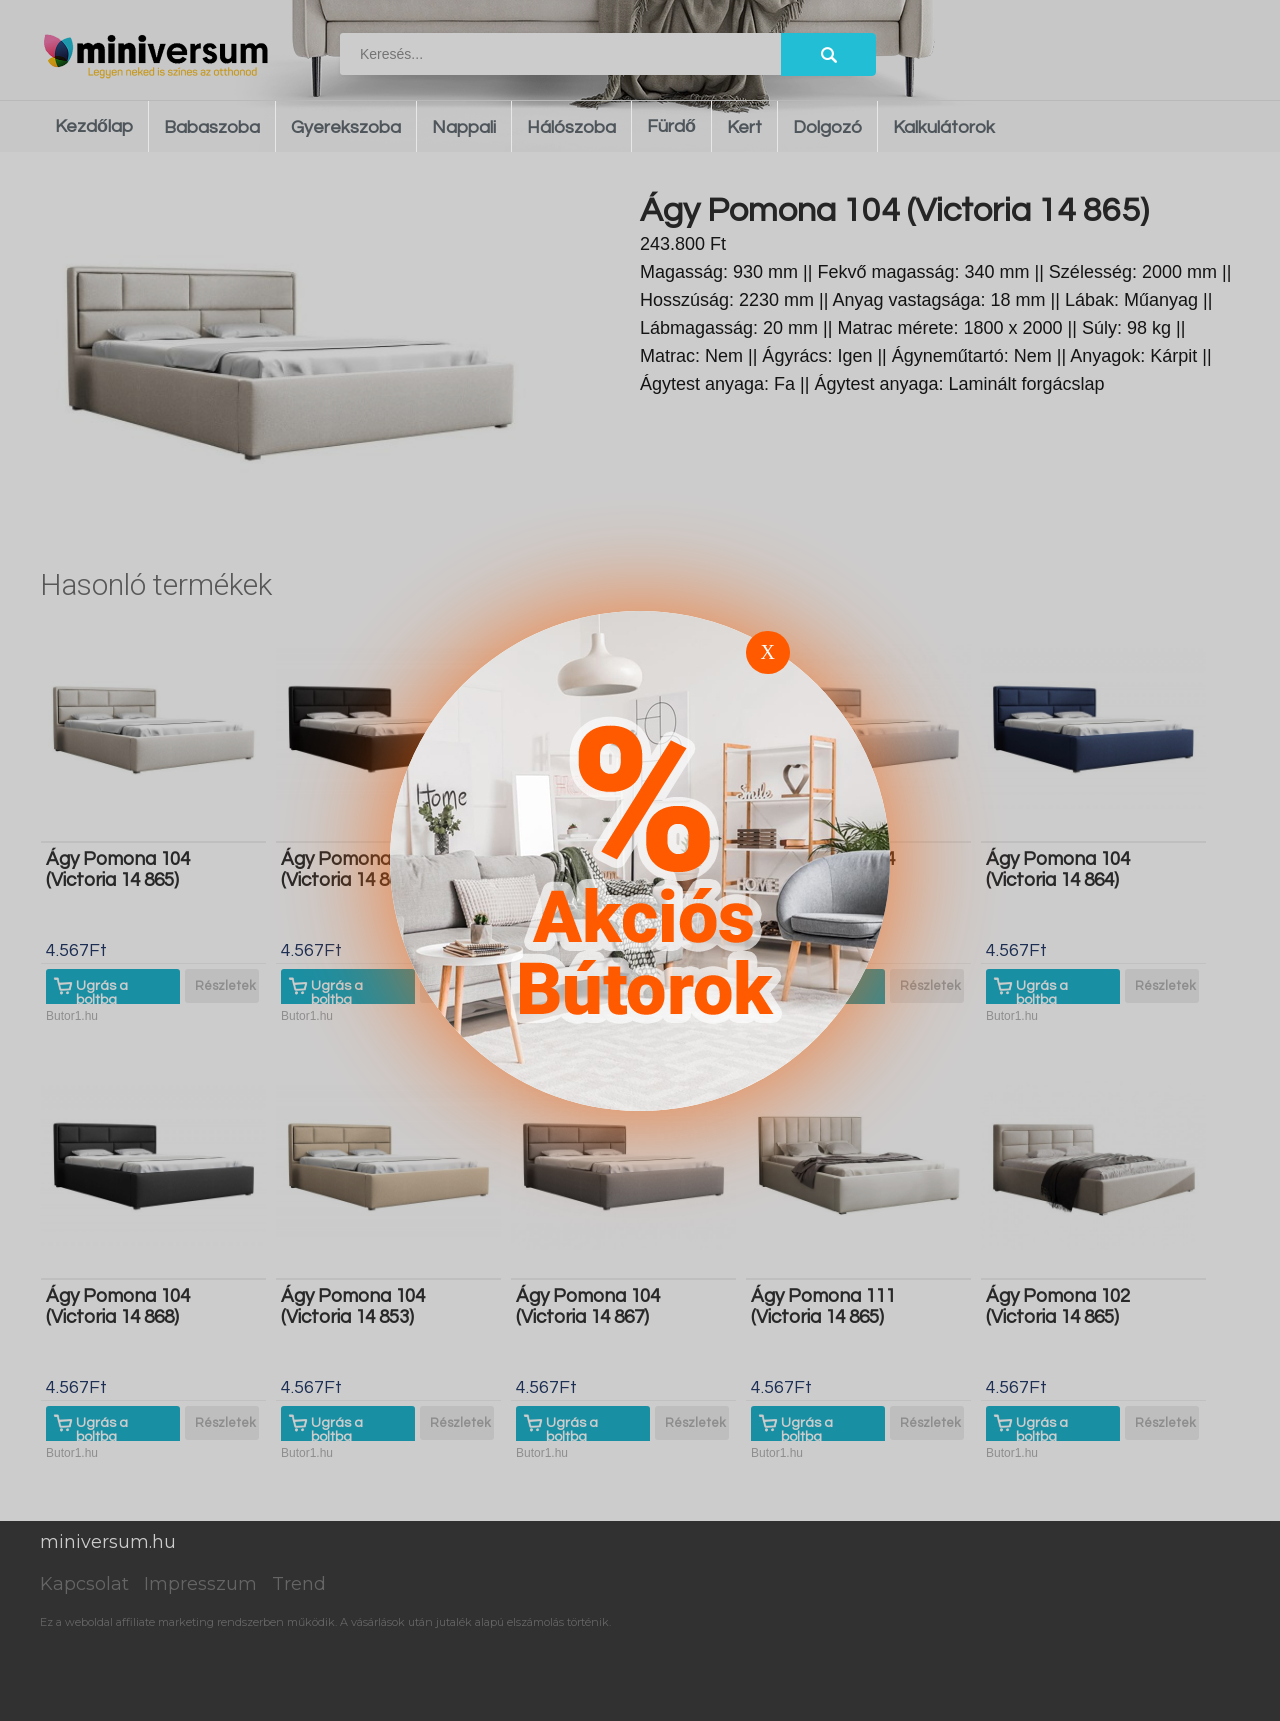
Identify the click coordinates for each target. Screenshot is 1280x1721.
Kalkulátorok (944, 127)
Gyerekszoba (346, 127)
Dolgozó (827, 127)
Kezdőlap (94, 126)
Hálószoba (571, 127)
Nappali (464, 127)
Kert (744, 127)
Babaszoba (212, 127)
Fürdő (671, 126)
